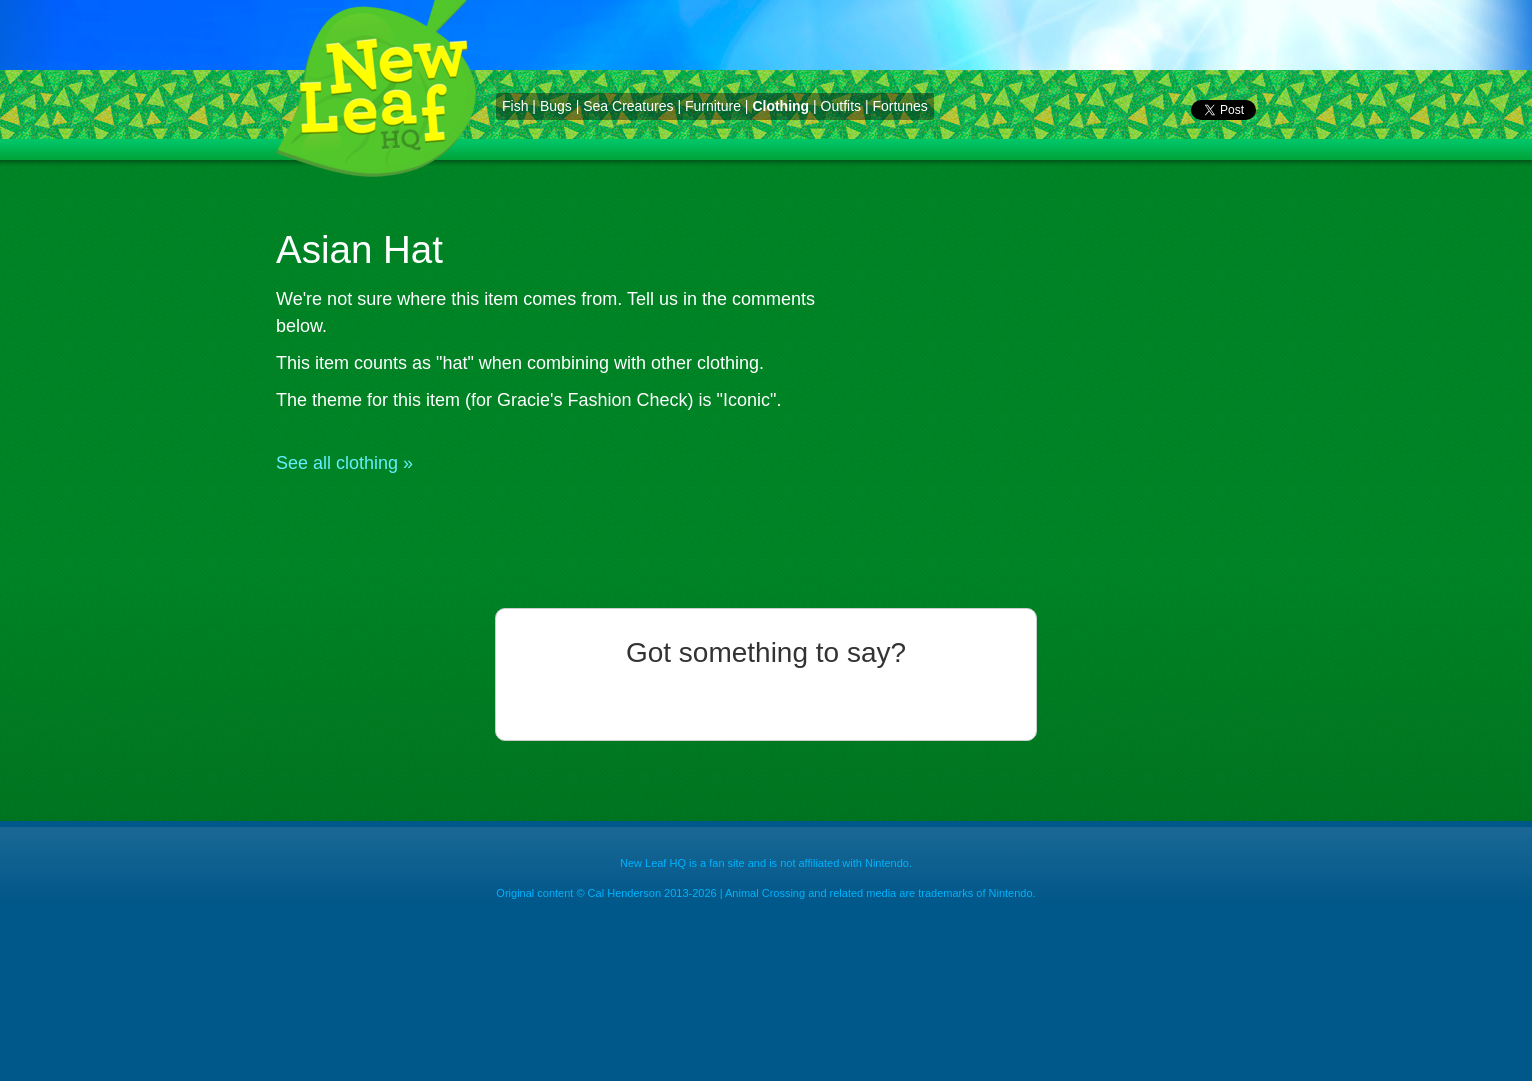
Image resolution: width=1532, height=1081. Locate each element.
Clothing (780, 106)
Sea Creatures (628, 106)
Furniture (713, 106)
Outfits (841, 106)
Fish (515, 106)
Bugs (556, 106)
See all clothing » (344, 463)
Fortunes (899, 106)
